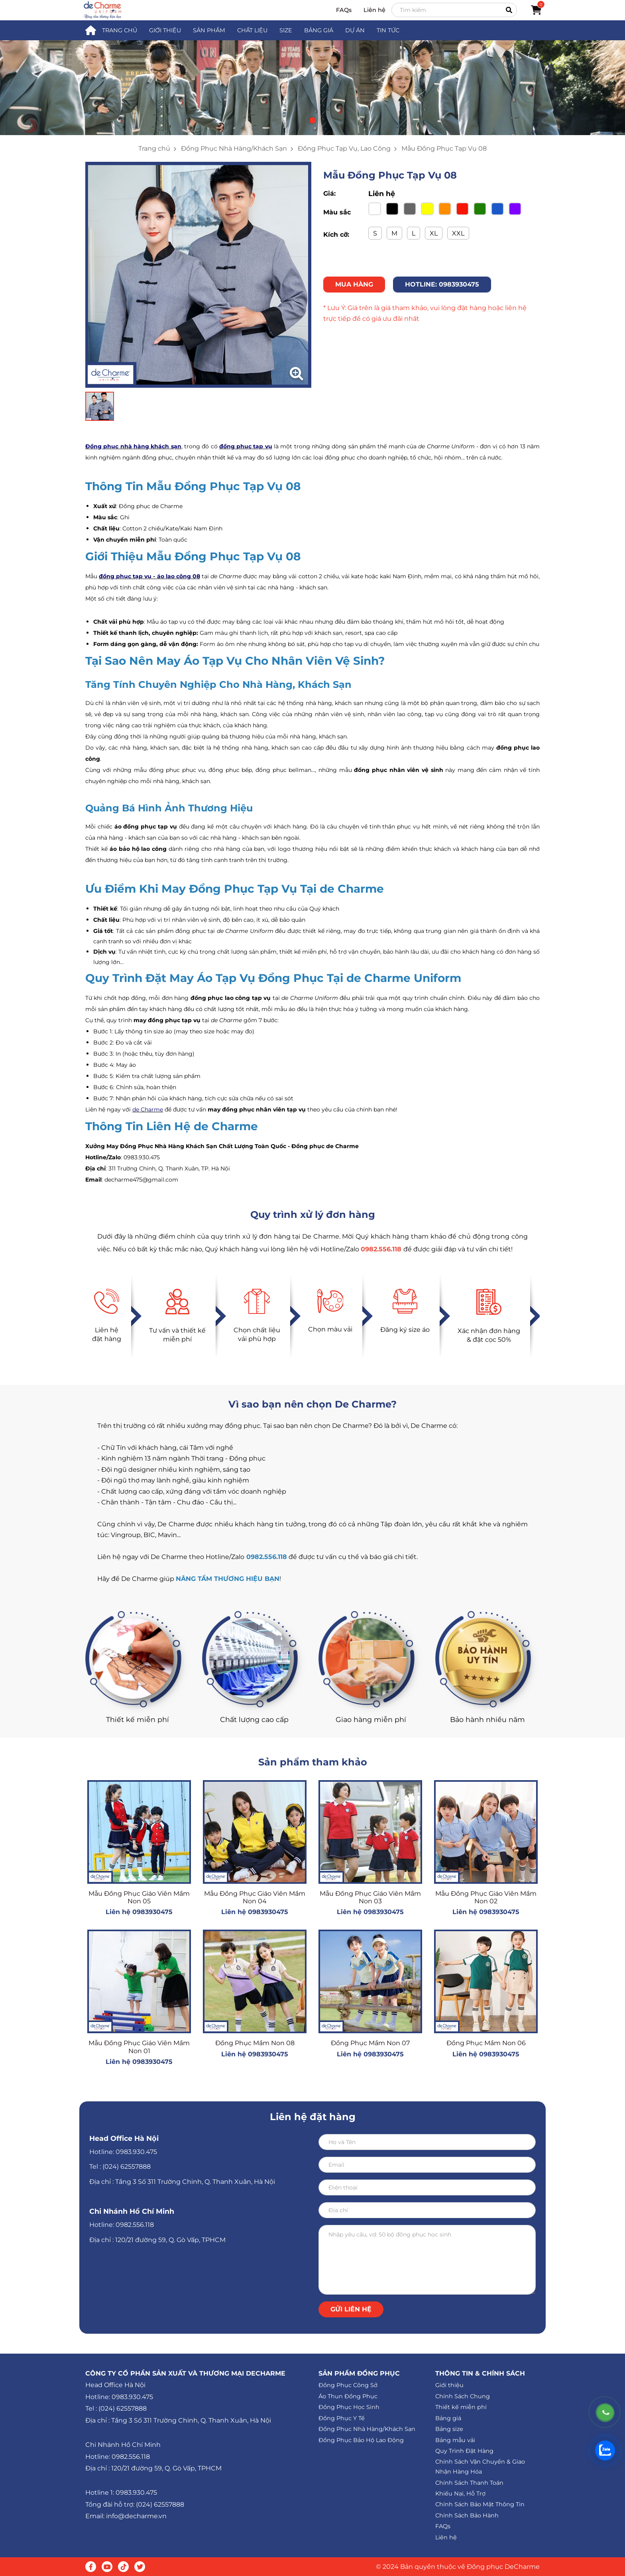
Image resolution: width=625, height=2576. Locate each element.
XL (434, 233)
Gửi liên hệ (350, 2309)
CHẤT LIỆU (252, 30)
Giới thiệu (449, 2385)
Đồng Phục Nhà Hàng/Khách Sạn (234, 148)
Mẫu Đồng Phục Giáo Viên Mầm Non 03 (370, 1897)
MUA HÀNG (354, 284)
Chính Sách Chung (462, 2396)
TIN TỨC (388, 30)
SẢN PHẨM (209, 30)
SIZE (285, 30)
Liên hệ (374, 10)
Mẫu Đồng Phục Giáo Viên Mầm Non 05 (139, 1897)
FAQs (344, 10)
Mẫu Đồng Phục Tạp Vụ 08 (444, 148)
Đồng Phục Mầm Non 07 (370, 2043)
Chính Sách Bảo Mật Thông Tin (480, 2504)
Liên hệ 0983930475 (139, 1912)
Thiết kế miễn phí (461, 2407)
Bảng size (449, 2429)
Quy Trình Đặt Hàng (464, 2450)
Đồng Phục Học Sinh (348, 2407)
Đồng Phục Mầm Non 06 (486, 2043)
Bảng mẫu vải (455, 2440)
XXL (458, 233)
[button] (312, 120)
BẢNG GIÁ (318, 30)
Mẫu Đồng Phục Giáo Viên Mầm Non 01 (139, 2046)
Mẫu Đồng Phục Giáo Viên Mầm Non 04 (254, 1897)
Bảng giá (448, 2418)
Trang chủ (154, 148)
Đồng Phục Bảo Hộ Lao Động (361, 2440)
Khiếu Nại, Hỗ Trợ (460, 2493)
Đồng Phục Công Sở (347, 2385)
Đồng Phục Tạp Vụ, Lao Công (344, 148)
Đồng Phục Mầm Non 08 (255, 2043)
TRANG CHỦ (119, 30)
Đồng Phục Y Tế (341, 2418)
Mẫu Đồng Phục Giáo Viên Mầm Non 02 (486, 1897)
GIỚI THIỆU (165, 30)
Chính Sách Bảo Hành (467, 2515)
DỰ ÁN (355, 30)
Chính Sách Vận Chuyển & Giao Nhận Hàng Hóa (480, 2466)
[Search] (454, 10)
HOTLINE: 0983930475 (442, 284)
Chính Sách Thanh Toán (469, 2482)
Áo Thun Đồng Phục (347, 2396)
